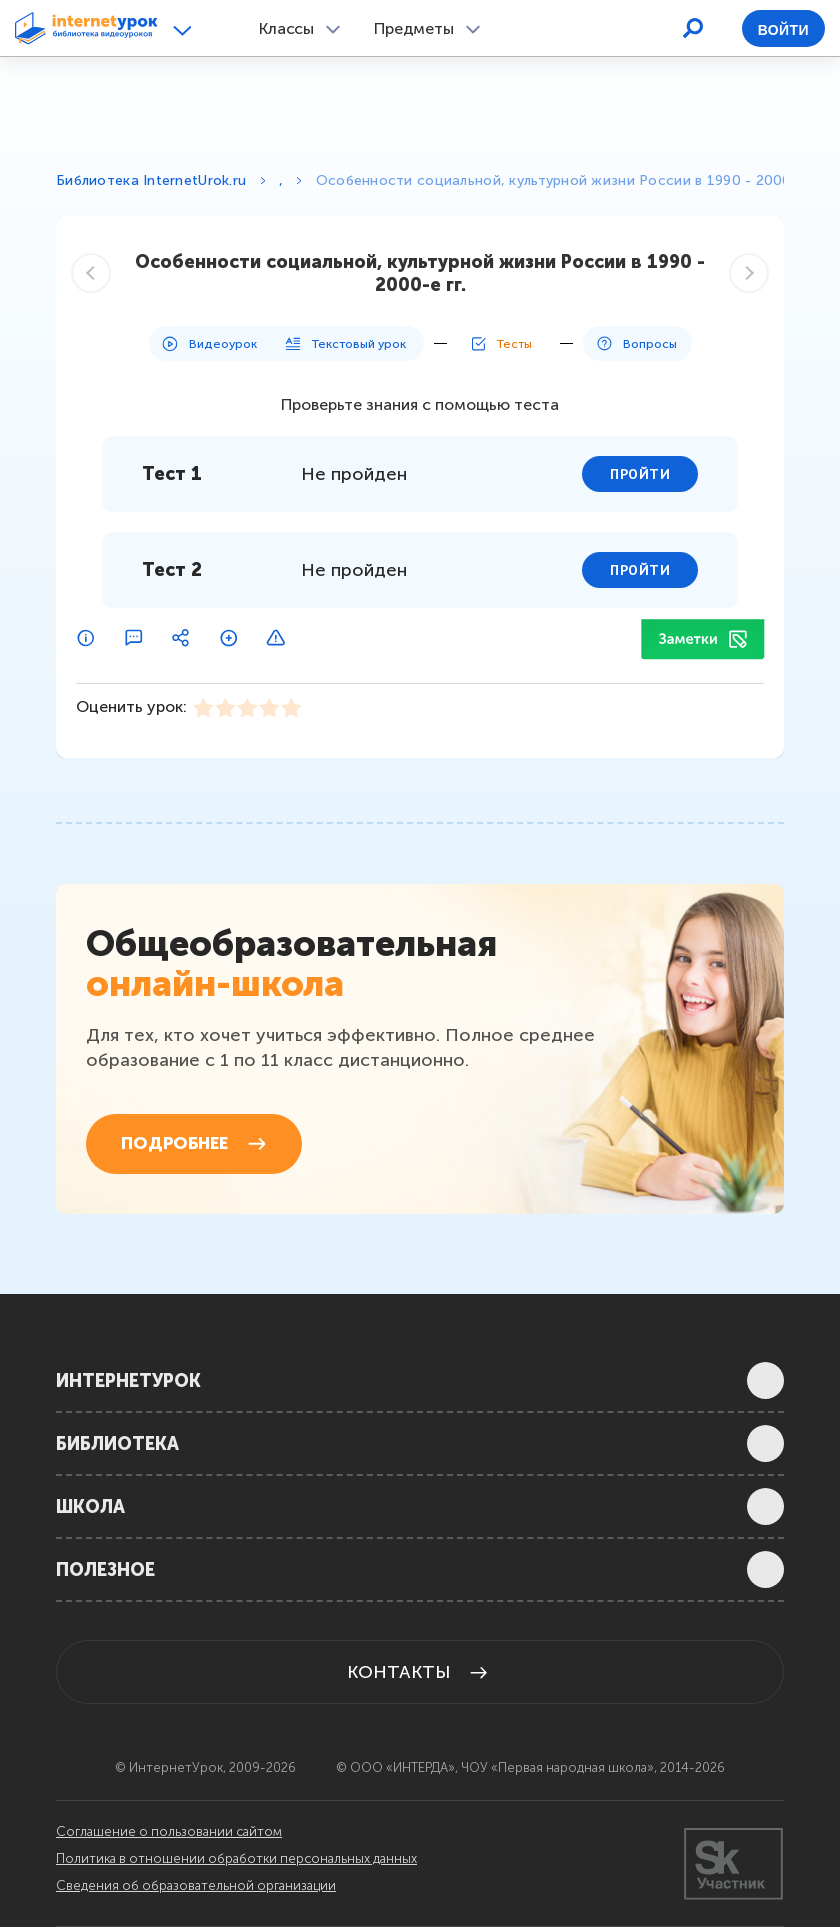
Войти (783, 30)
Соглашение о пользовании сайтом (169, 1832)
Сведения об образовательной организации (196, 1886)
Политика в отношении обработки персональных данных (236, 1859)
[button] (185, 29)
